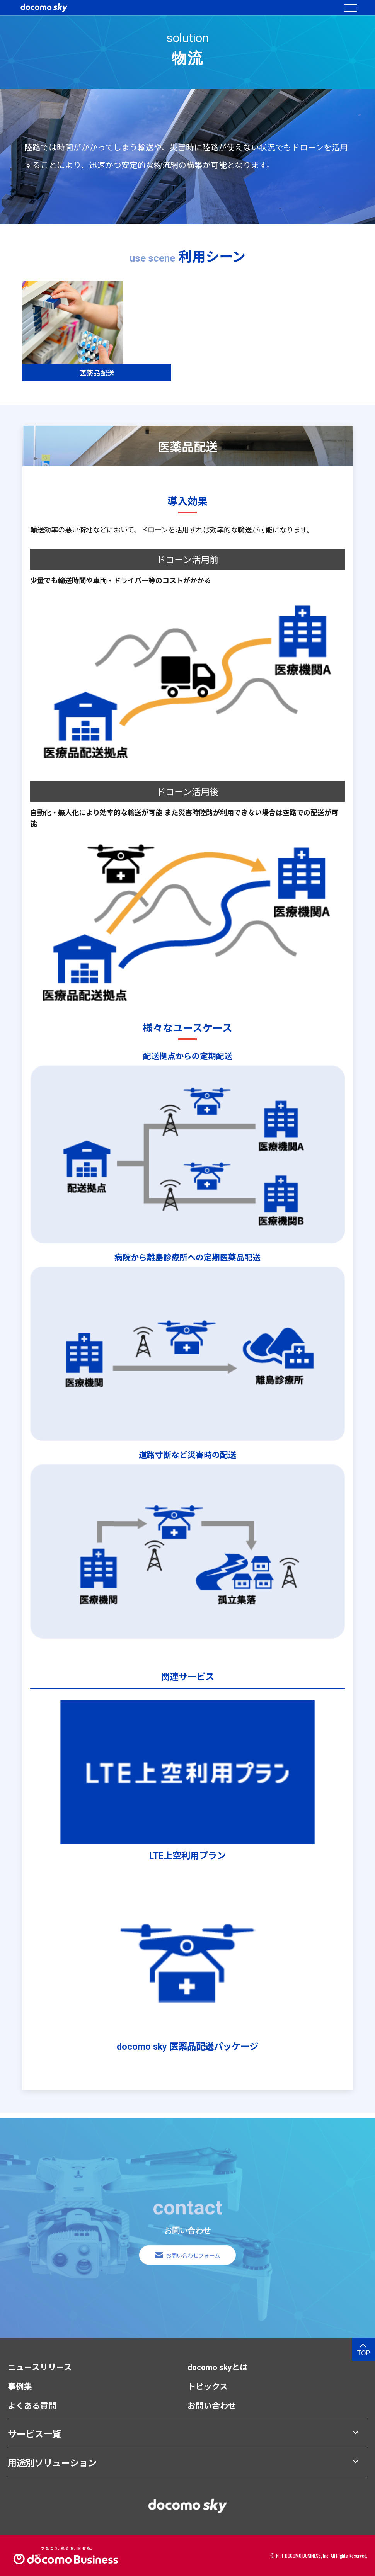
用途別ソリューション (52, 2463)
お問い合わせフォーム (193, 2266)
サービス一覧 (34, 2434)
